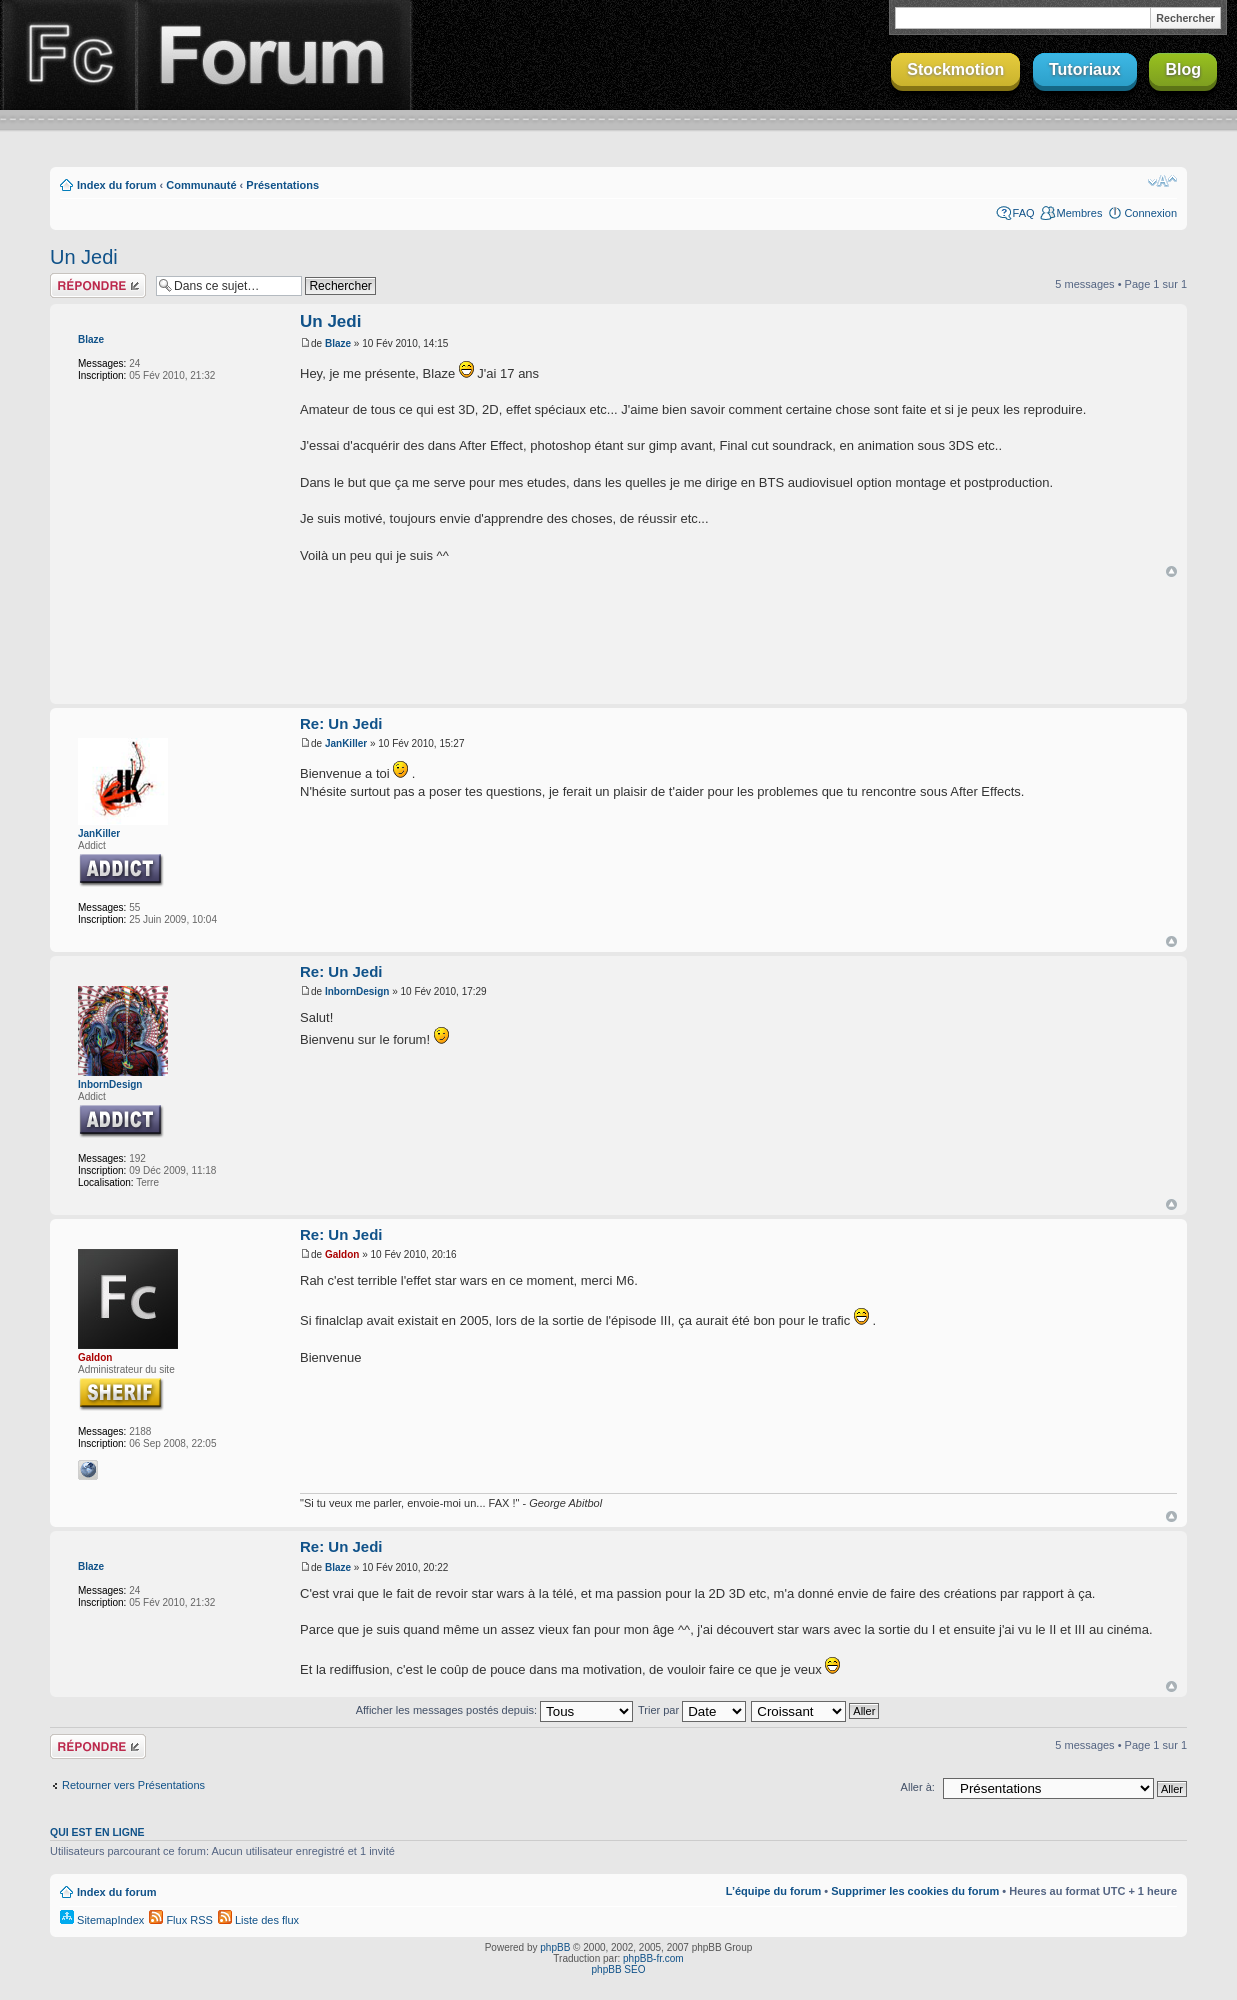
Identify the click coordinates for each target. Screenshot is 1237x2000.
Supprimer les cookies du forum (915, 1891)
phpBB (555, 1947)
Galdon (95, 1357)
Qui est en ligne (97, 1832)
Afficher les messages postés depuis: (494, 1710)
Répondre (98, 285)
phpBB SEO (619, 1969)
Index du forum (116, 185)
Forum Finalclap (274, 55)
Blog (1183, 69)
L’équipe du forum (773, 1891)
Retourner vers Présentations (133, 1785)
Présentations (282, 185)
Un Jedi (84, 257)
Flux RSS (181, 1920)
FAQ (1024, 213)
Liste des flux (258, 1920)
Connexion (1150, 213)
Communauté (201, 185)
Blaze (91, 339)
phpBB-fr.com (653, 1958)
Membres (1080, 213)
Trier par (692, 1710)
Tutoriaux (1085, 69)
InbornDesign (110, 1084)
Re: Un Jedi (341, 723)
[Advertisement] (619, 642)
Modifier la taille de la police (1162, 181)
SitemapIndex (102, 1920)
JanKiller (99, 833)
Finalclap (68, 55)
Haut (1171, 571)
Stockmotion (955, 69)
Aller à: (918, 1787)
